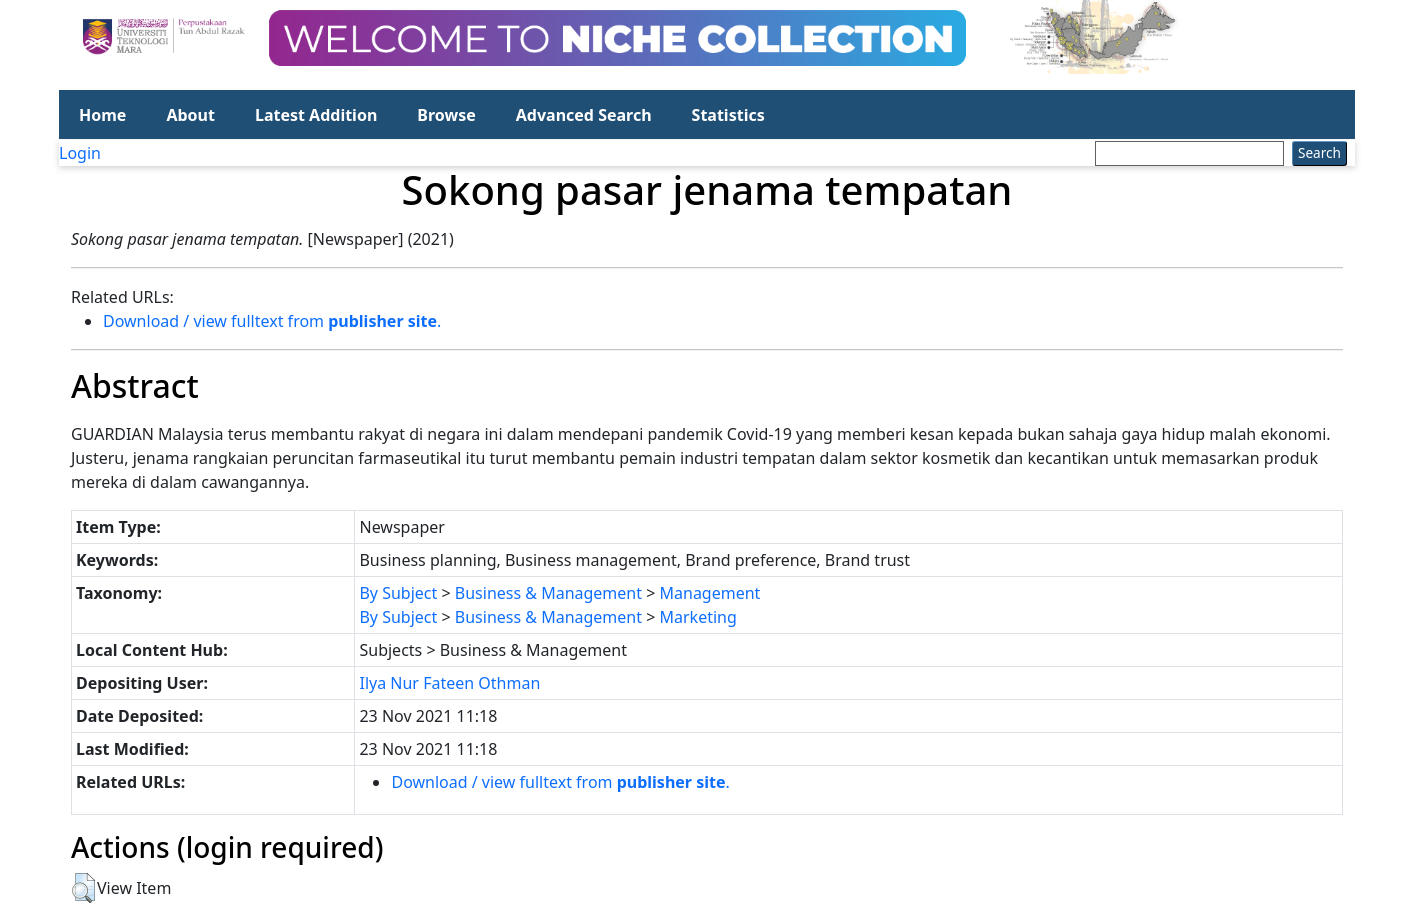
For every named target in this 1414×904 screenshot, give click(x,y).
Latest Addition (316, 115)
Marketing (698, 617)
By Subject (398, 593)
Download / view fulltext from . (272, 321)
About (190, 115)
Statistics (728, 115)
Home (102, 115)
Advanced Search (584, 115)
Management (710, 593)
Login (80, 153)
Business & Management (548, 593)
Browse (446, 115)
